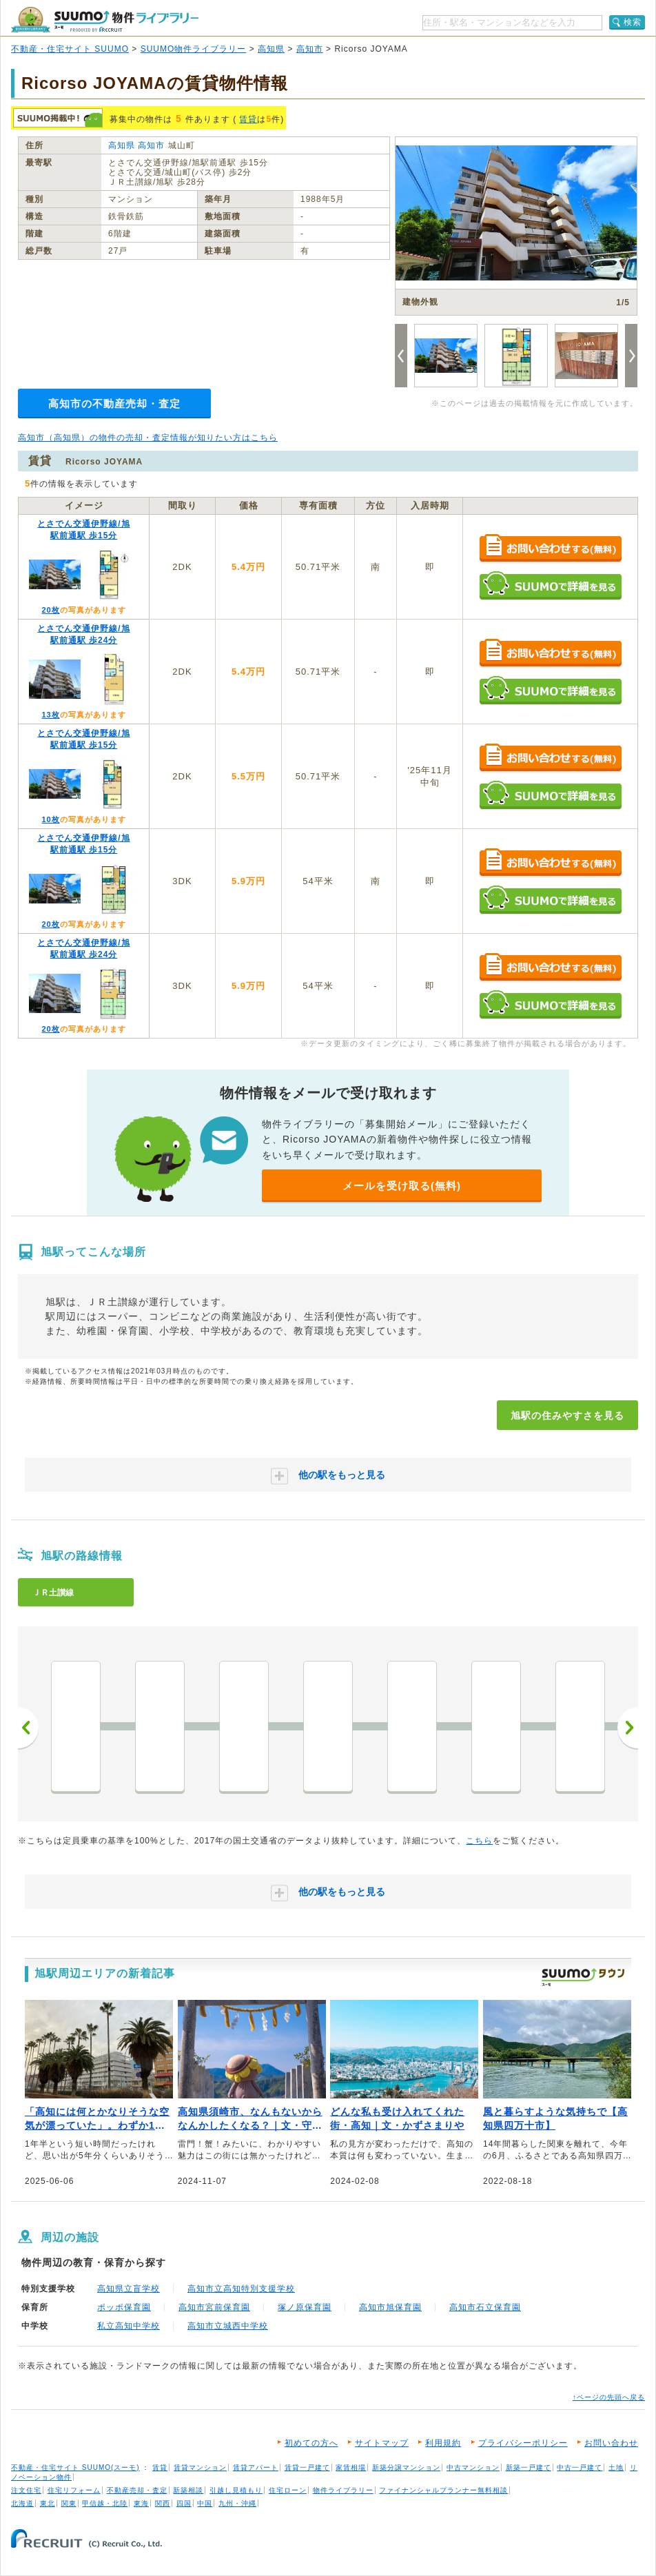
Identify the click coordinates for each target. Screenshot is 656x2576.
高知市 (309, 49)
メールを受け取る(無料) (401, 1186)
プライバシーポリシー (523, 2443)
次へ (627, 1727)
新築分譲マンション (406, 2467)
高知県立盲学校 (128, 2288)
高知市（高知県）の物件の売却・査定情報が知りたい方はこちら (148, 437)
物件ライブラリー (343, 2490)
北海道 (22, 2503)
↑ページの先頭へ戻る (609, 2397)
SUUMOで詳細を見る (550, 585)
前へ (28, 1727)
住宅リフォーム (74, 2490)
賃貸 (248, 119)
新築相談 (188, 2490)
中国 (204, 2503)
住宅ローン (288, 2490)
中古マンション (473, 2467)
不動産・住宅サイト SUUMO (70, 49)
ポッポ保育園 (124, 2307)
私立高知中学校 (128, 2326)
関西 (162, 2503)
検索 (633, 22)
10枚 (50, 819)
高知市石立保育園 (485, 2307)
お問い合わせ (611, 2443)
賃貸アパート (255, 2467)
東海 (141, 2503)
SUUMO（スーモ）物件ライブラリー (104, 19)
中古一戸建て (579, 2467)
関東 (68, 2503)
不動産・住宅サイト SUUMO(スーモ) (75, 2467)
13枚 (50, 715)
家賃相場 (351, 2467)
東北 (47, 2503)
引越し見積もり (236, 2490)
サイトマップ (382, 2443)
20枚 (50, 610)
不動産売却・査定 (137, 2490)
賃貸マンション (200, 2467)
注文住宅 (26, 2490)
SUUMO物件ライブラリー (194, 49)
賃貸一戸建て (307, 2467)
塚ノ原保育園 (304, 2307)
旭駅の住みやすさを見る (567, 1415)
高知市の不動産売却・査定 (114, 403)
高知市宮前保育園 (214, 2307)
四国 (184, 2503)
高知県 (271, 49)
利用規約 (443, 2443)
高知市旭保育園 (390, 2307)
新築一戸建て (528, 2467)
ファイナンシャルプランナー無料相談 (443, 2490)
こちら (479, 1841)
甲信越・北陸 (104, 2503)
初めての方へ (311, 2443)
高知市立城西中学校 (227, 2326)
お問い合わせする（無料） (550, 549)
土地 (616, 2467)
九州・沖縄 (237, 2503)
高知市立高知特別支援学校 (241, 2288)
